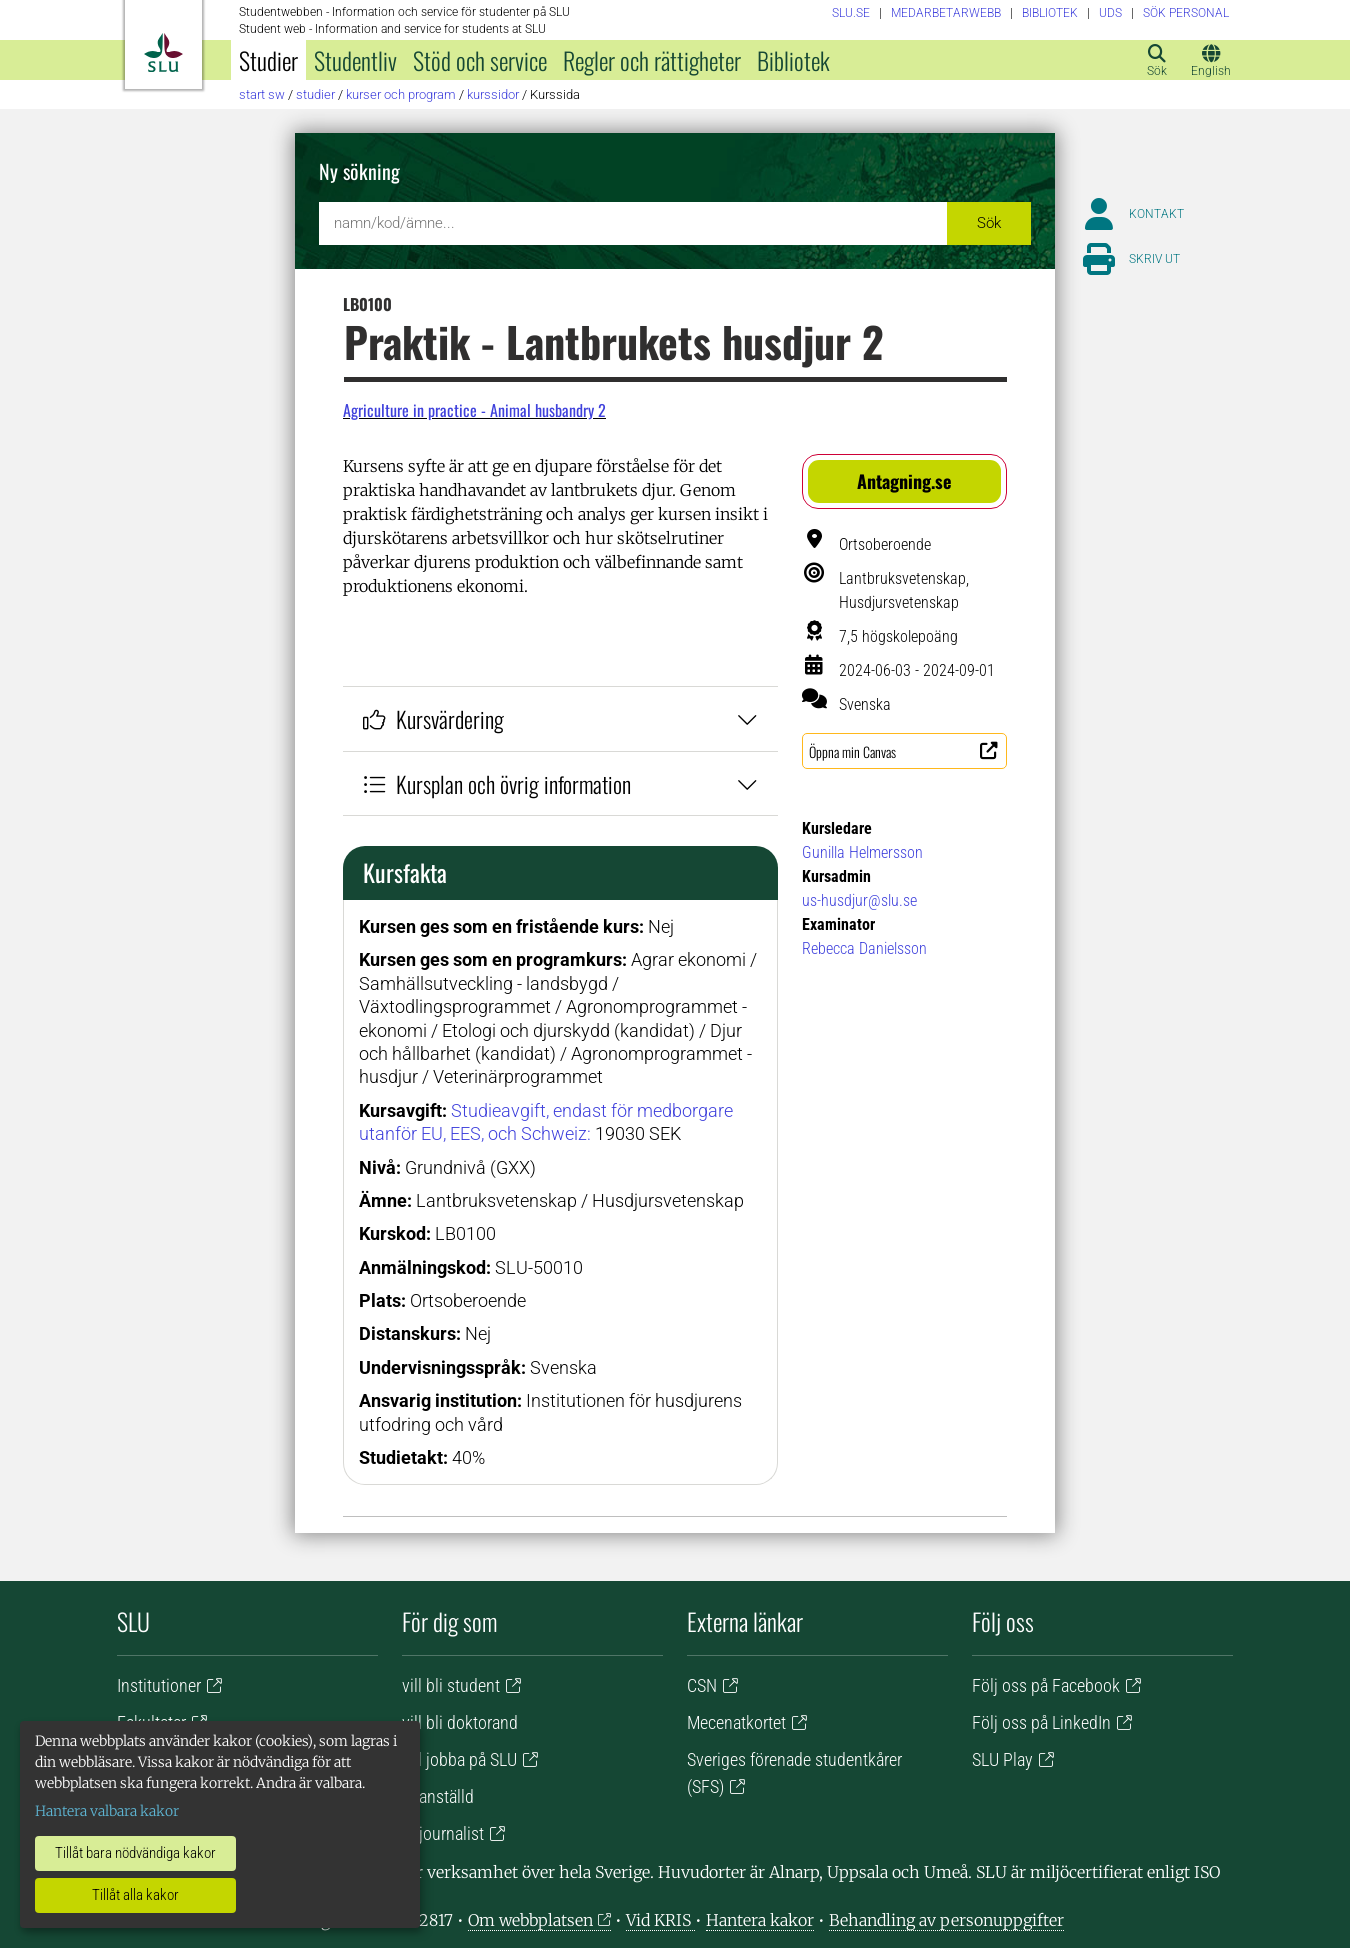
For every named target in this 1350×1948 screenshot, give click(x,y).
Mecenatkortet (736, 1722)
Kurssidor (493, 94)
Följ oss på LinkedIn (1041, 1722)
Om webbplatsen (530, 1920)
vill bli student (451, 1685)
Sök (989, 223)
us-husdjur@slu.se (859, 900)
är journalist (443, 1833)
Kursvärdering (560, 718)
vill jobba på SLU (459, 1759)
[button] (904, 481)
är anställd (438, 1796)
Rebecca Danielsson (864, 948)
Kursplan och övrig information (560, 783)
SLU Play (1002, 1759)
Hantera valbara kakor (107, 1811)
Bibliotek (793, 60)
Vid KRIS (660, 1920)
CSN (702, 1685)
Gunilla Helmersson (862, 852)
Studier (268, 60)
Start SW (262, 94)
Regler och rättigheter (652, 60)
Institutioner (159, 1685)
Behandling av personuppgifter (946, 1920)
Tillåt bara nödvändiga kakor (135, 1853)
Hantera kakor (760, 1920)
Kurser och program (401, 94)
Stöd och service (480, 60)
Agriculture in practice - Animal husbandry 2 (474, 410)
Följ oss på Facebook (1046, 1685)
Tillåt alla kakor (135, 1895)
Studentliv (355, 60)
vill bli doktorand (460, 1722)
